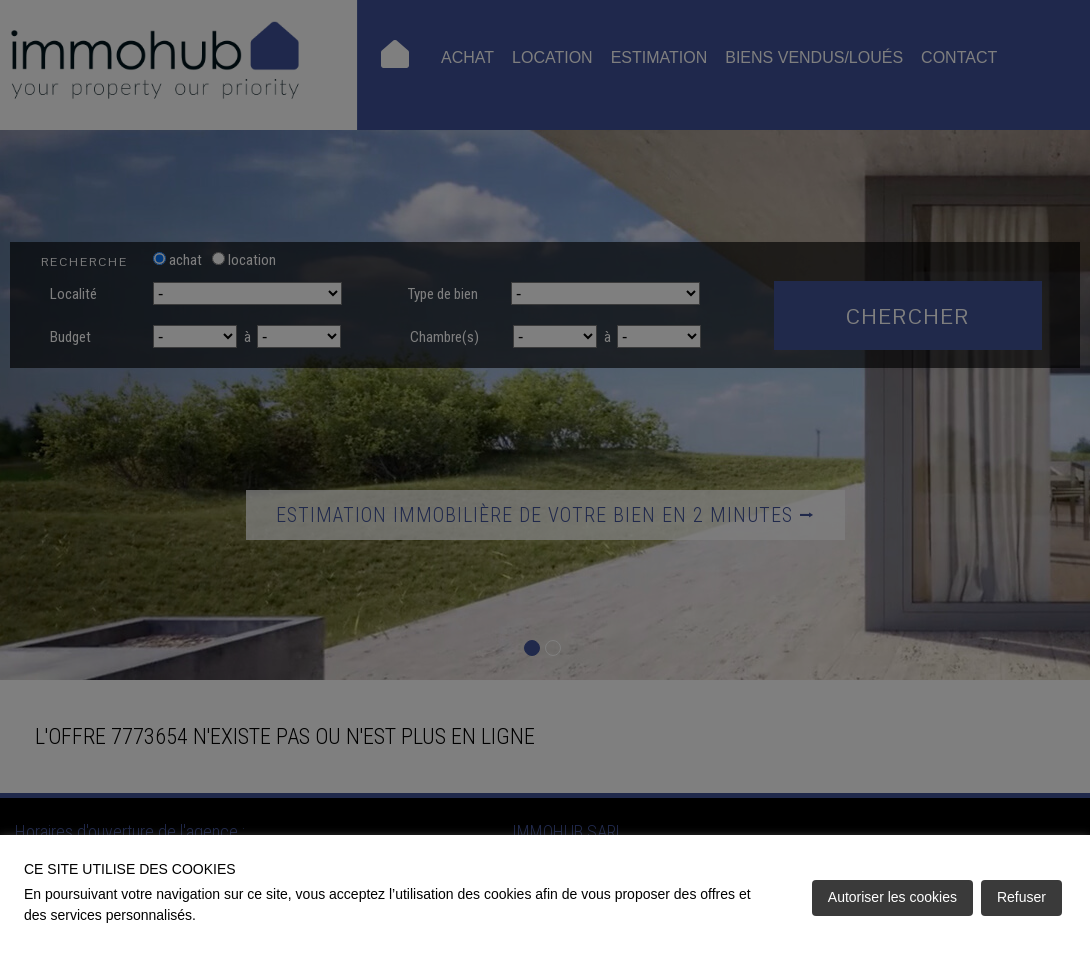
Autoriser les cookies (892, 897)
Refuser (1021, 897)
